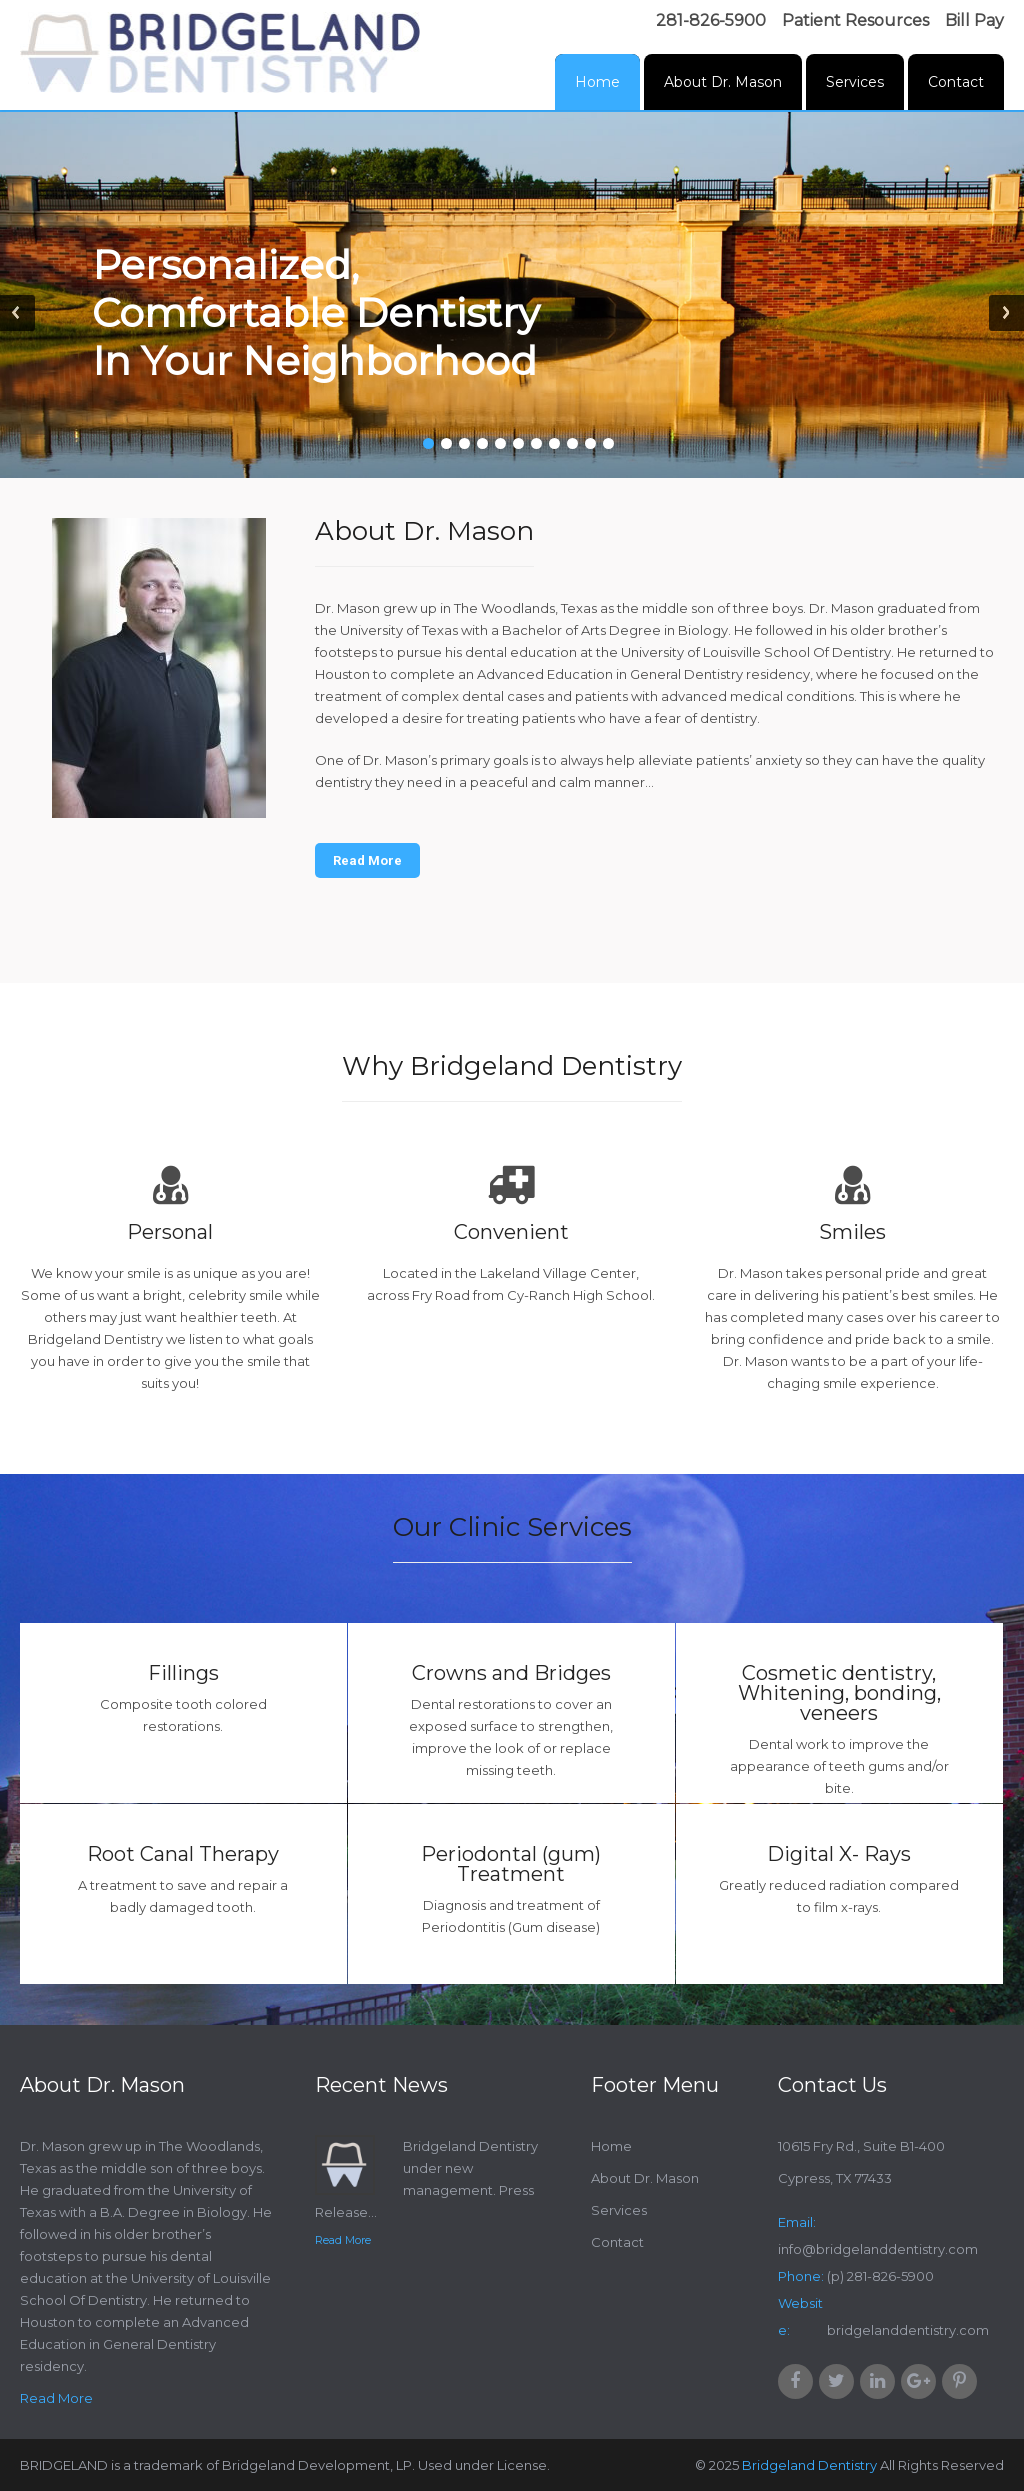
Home (597, 82)
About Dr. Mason (723, 82)
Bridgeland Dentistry (809, 2465)
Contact (956, 82)
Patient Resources (855, 20)
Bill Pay (974, 20)
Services (855, 82)
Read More (367, 860)
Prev (17, 313)
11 (608, 443)
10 (590, 443)
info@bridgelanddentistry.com (878, 2249)
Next (1006, 313)
